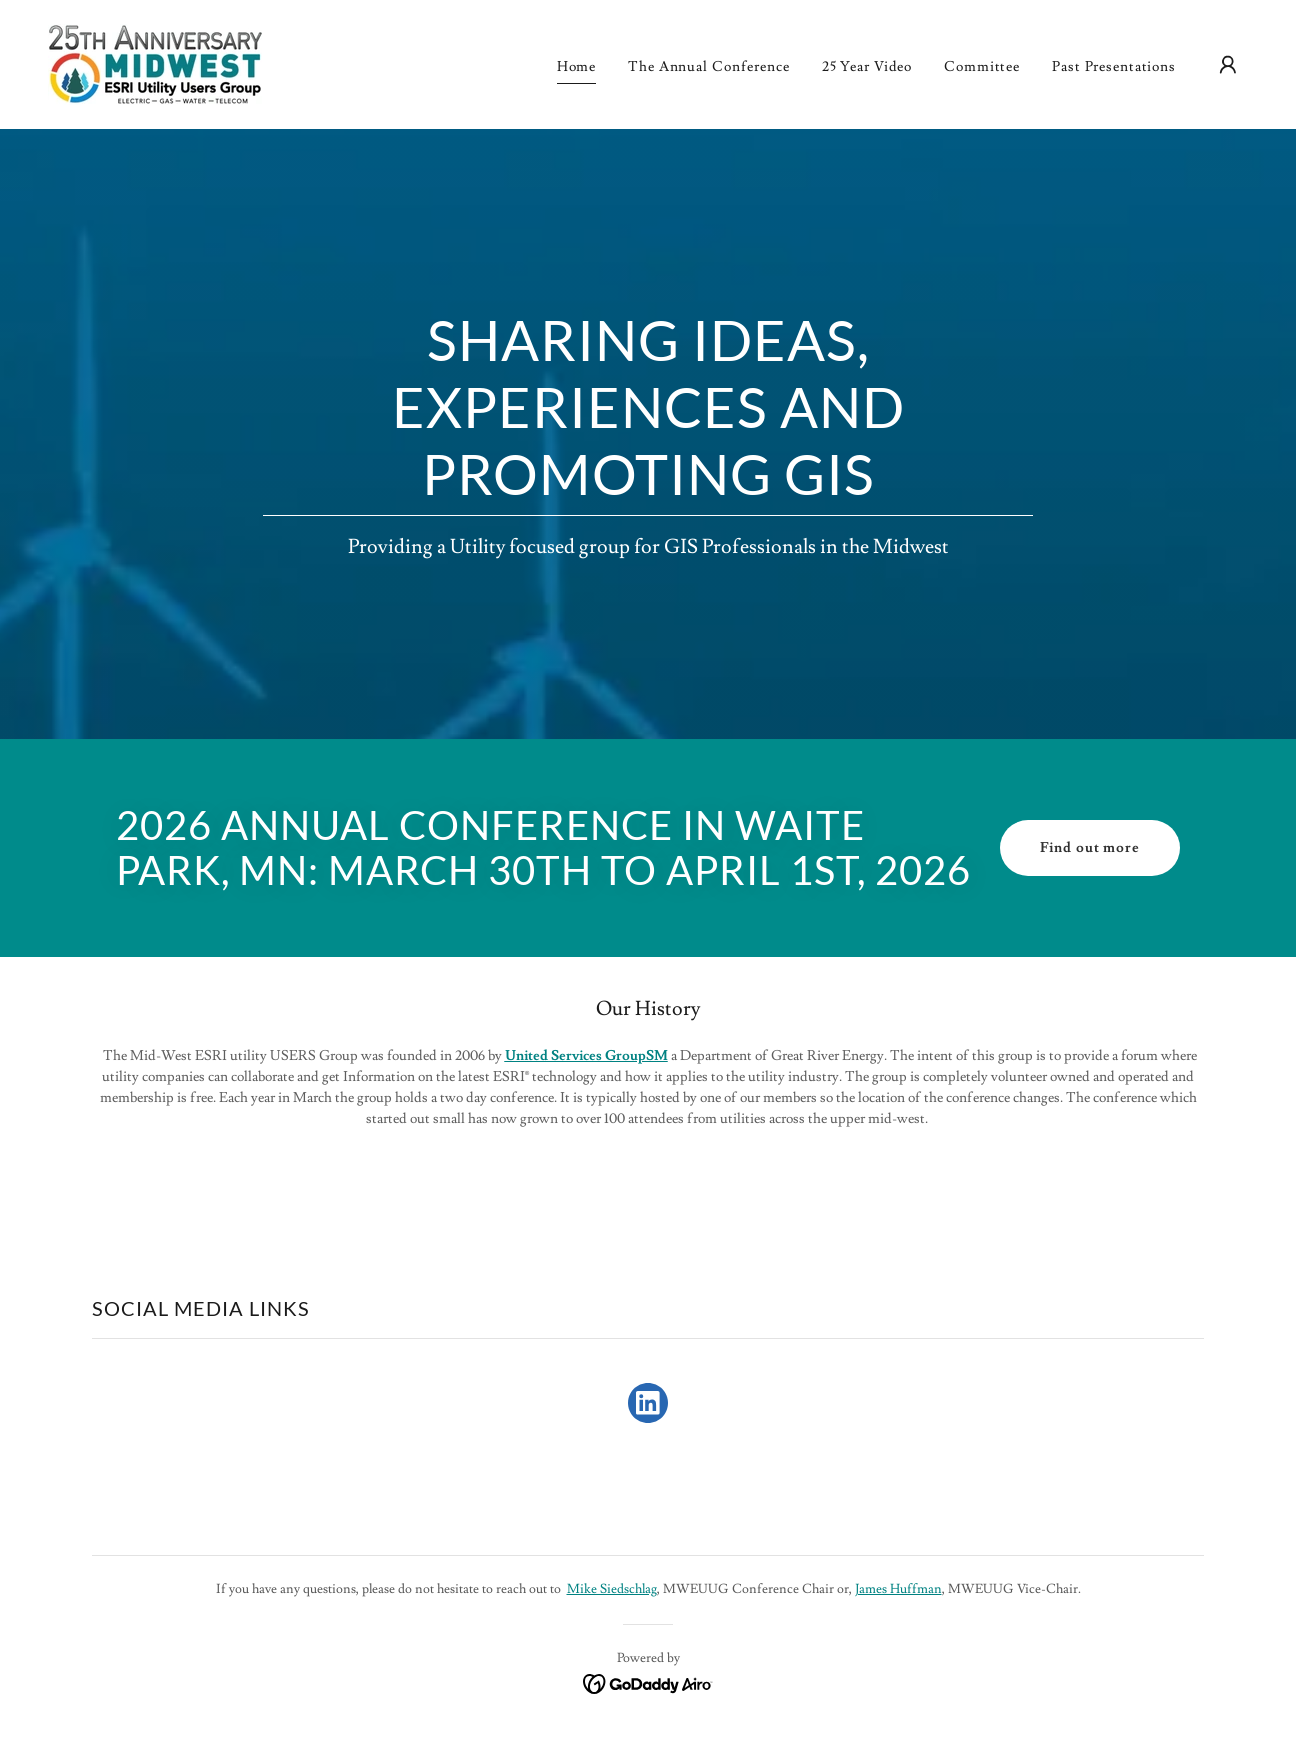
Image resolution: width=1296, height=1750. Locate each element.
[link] (155, 61)
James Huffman (898, 1589)
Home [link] (577, 67)
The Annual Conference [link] (709, 67)
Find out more (1090, 848)
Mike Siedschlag (612, 1589)
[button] (1228, 65)
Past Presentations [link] (1114, 67)
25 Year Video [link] (867, 67)
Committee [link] (982, 67)
